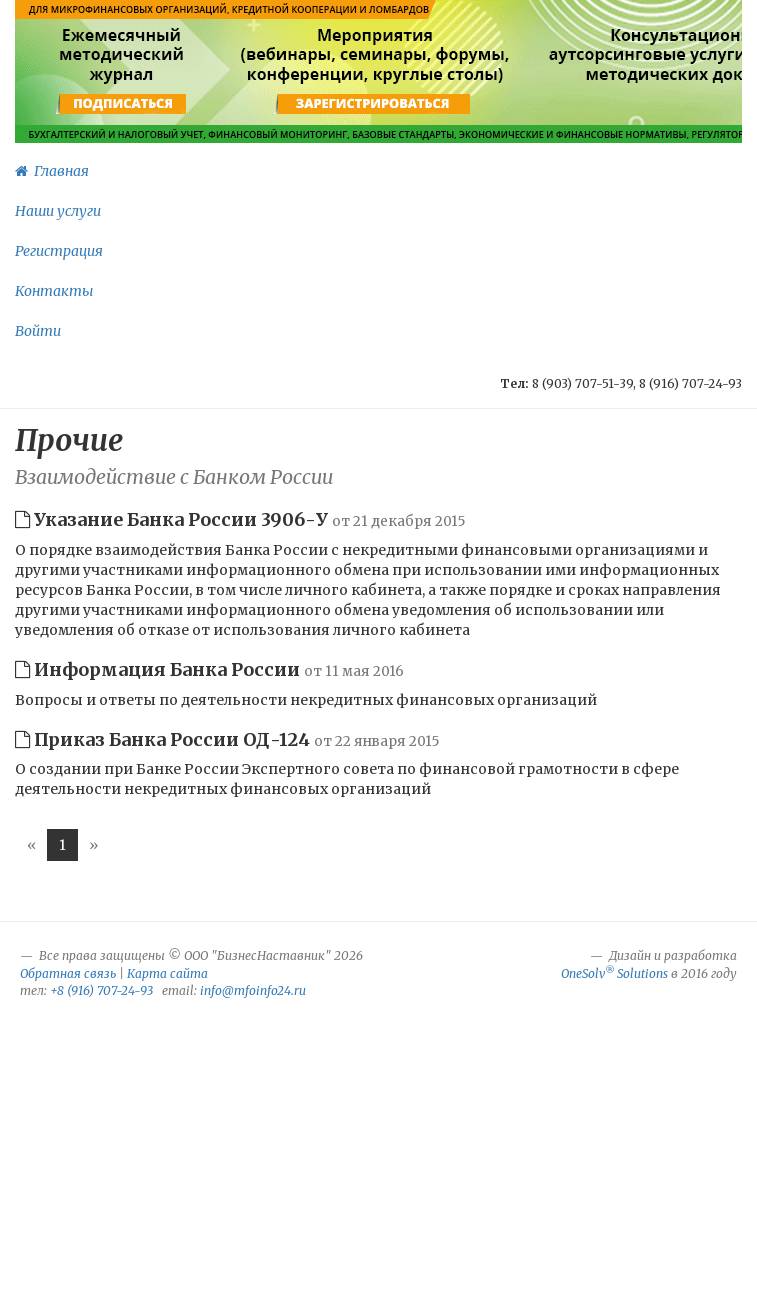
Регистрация (59, 251)
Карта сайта (167, 973)
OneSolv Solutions (614, 973)
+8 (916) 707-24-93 (101, 990)
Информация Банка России (209, 669)
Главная (52, 171)
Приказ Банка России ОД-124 (227, 739)
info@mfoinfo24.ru (253, 990)
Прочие (69, 440)
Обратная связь (68, 973)
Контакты (54, 291)
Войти (38, 331)
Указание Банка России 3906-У (240, 519)
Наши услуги (58, 211)
